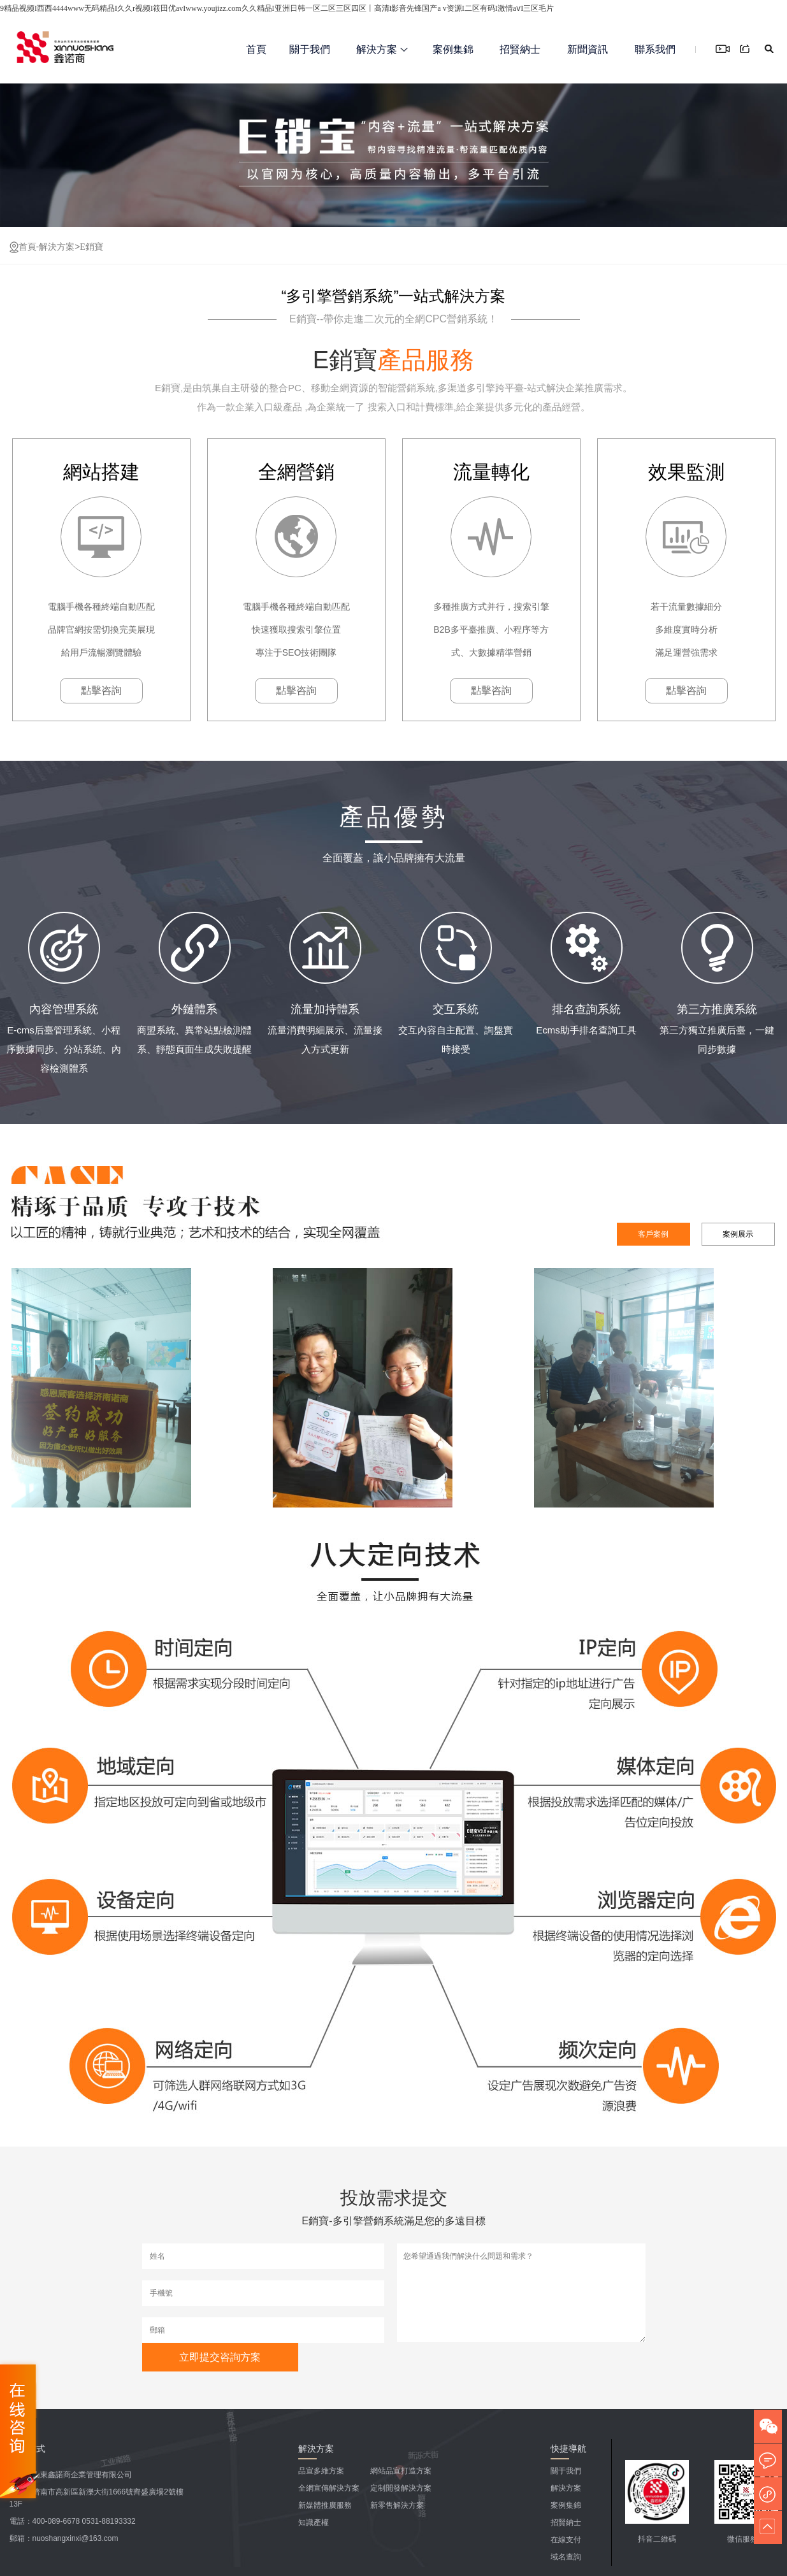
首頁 (256, 49)
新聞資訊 (587, 49)
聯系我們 (655, 49)
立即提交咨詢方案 (220, 2357)
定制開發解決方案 (400, 2488)
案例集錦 (453, 49)
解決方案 (382, 49)
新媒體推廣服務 (325, 2505)
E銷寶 (91, 247)
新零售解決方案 (397, 2505)
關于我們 (309, 49)
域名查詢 (566, 2556)
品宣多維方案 (321, 2470)
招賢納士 (520, 49)
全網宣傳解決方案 (328, 2488)
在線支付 (566, 2539)
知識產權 (313, 2522)
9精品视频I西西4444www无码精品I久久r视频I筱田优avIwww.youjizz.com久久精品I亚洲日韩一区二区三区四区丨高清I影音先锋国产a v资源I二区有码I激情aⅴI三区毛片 (277, 8)
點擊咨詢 (101, 690)
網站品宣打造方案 (400, 2470)
